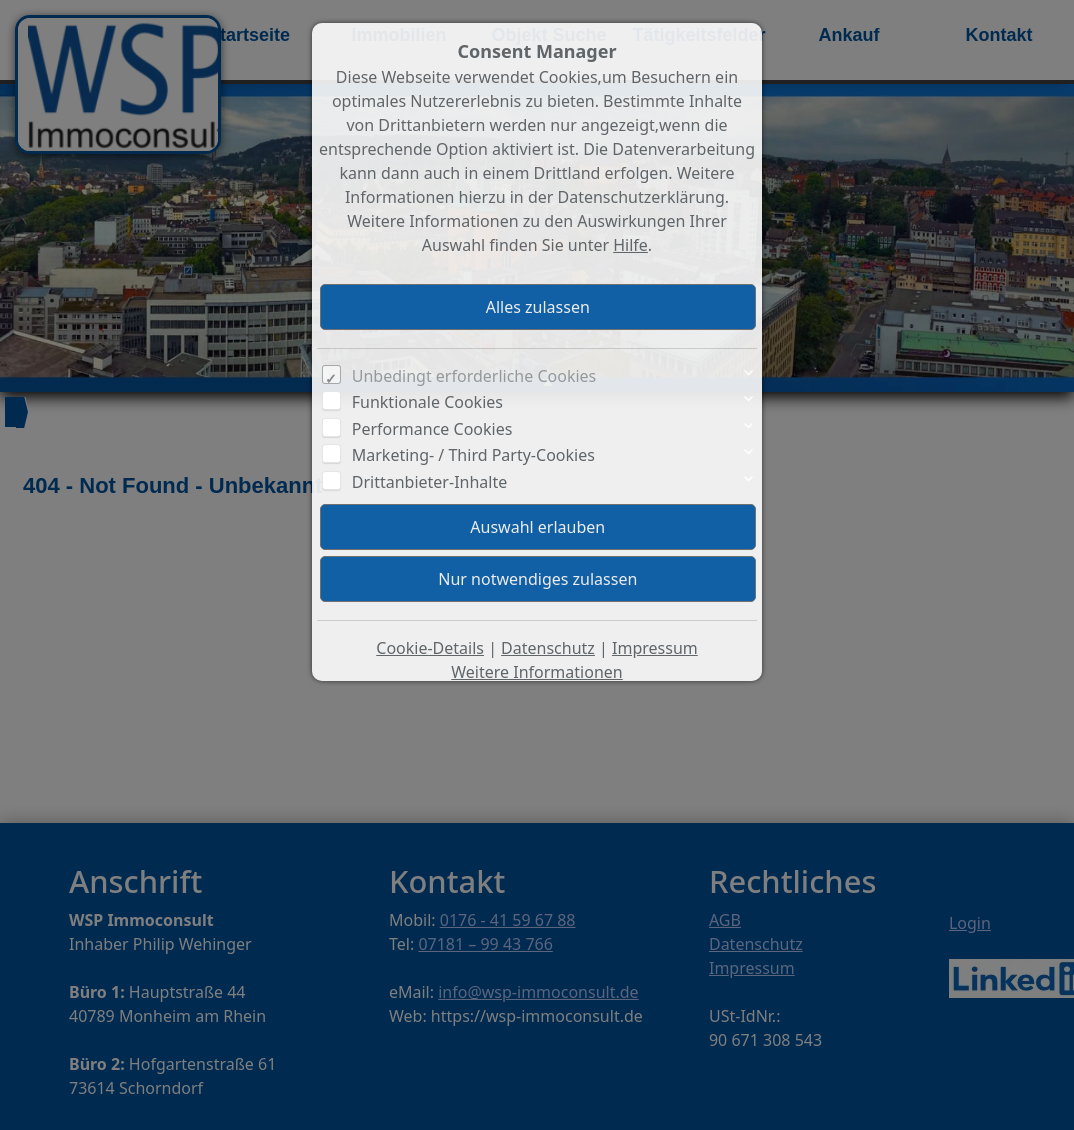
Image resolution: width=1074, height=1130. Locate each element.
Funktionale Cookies (427, 402)
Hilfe (630, 245)
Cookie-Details (430, 648)
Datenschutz (548, 648)
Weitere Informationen (536, 672)
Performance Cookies (432, 429)
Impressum (655, 648)
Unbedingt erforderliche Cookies (474, 376)
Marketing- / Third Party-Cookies (473, 455)
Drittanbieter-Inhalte (430, 482)
